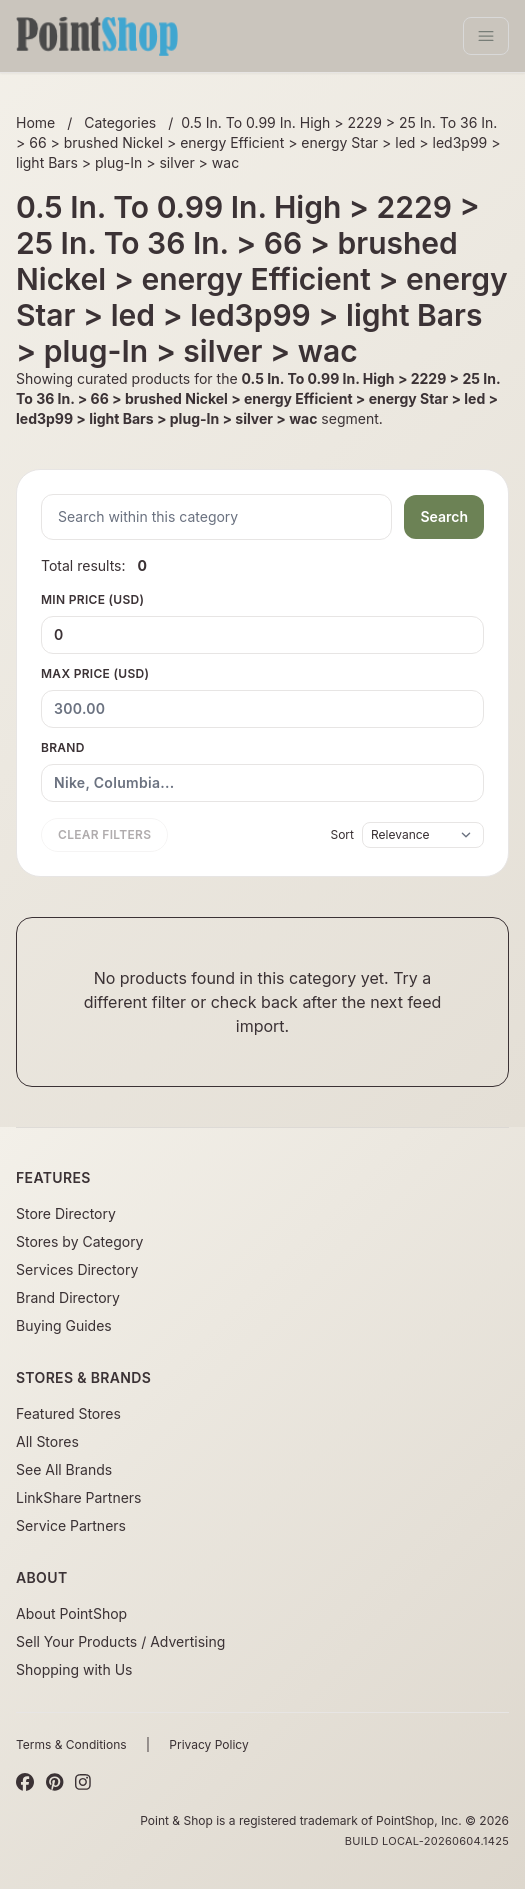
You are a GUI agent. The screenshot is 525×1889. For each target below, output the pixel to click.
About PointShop (71, 1613)
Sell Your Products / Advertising (120, 1641)
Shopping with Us (74, 1669)
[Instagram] (83, 1783)
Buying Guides (64, 1325)
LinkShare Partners (79, 1497)
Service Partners (71, 1525)
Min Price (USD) (262, 623)
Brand (262, 771)
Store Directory (66, 1213)
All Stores (47, 1441)
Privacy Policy (208, 1744)
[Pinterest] (54, 1783)
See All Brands (64, 1469)
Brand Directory (68, 1297)
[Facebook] (25, 1783)
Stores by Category (79, 1241)
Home (35, 122)
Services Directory (77, 1269)
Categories (120, 122)
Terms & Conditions (71, 1744)
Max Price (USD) (262, 697)
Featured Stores (68, 1413)
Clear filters (104, 834)
